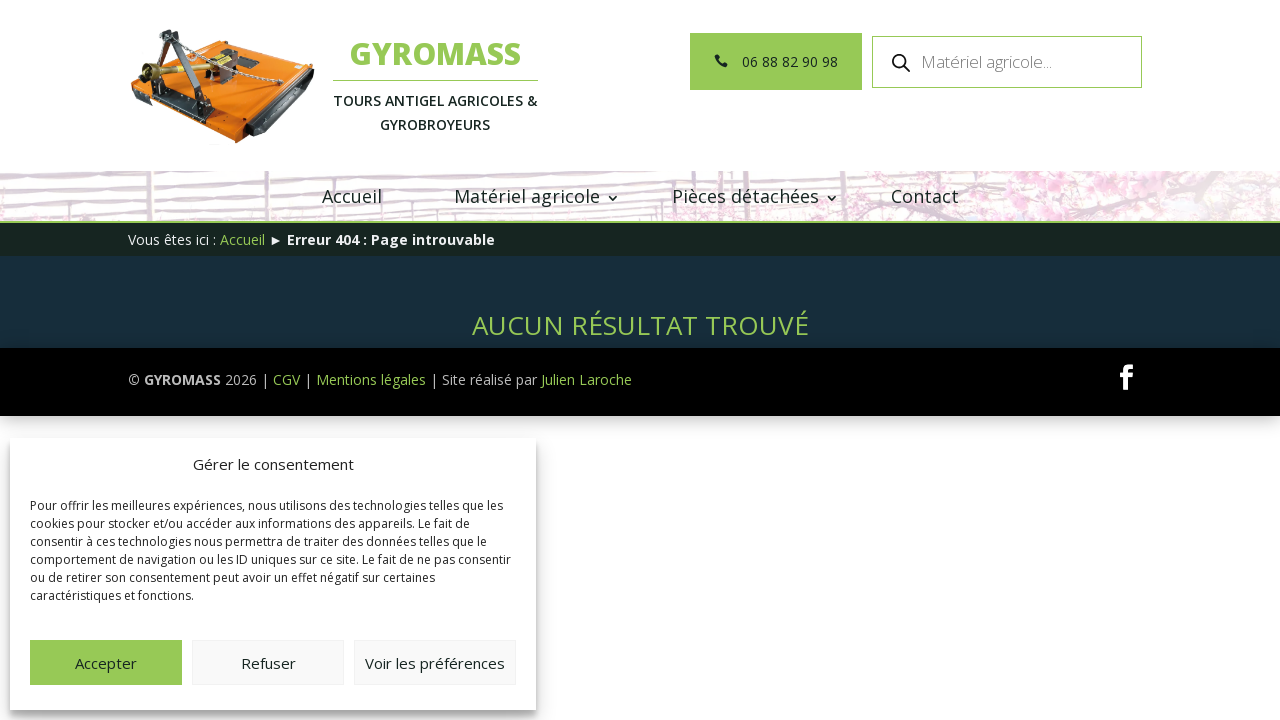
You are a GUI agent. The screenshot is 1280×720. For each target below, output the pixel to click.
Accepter (106, 663)
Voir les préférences (435, 663)
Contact (925, 196)
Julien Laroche (586, 379)
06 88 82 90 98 (790, 61)
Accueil (352, 196)
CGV (286, 379)
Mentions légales (371, 379)
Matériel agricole (527, 196)
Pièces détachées (745, 196)
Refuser (268, 663)
